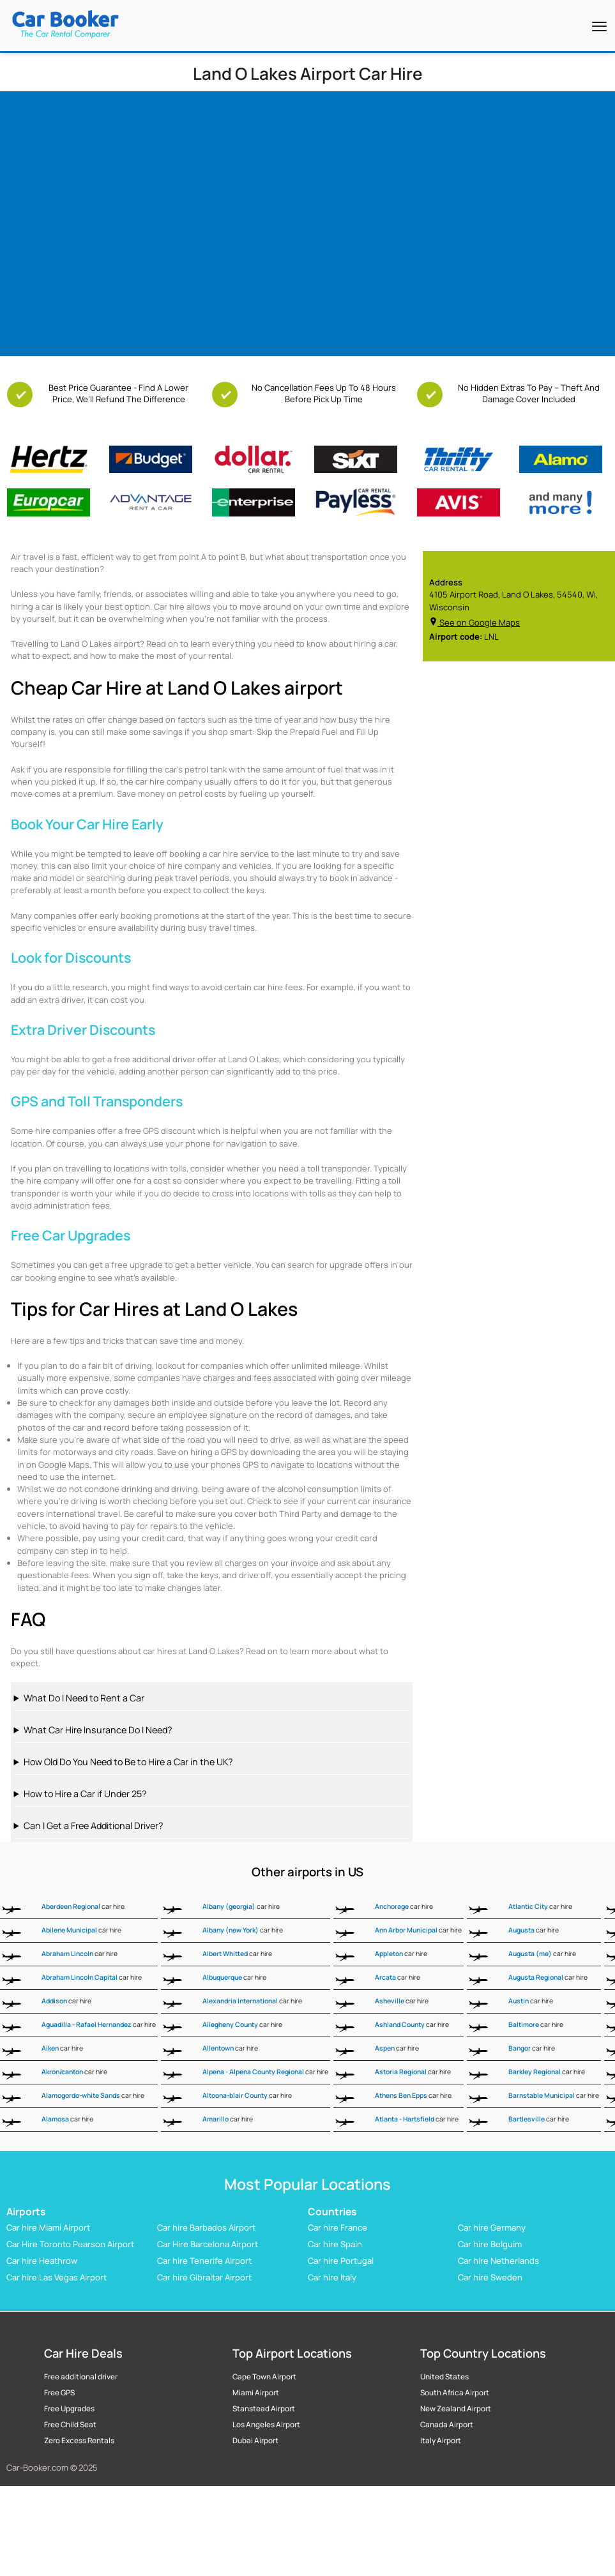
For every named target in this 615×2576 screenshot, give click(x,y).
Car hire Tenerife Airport (204, 2261)
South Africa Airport (454, 2393)
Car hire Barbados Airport (206, 2228)
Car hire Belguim (490, 2244)
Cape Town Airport (264, 2377)
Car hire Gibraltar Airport (204, 2278)
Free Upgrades (69, 2409)
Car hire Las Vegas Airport (56, 2278)
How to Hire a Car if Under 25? (85, 1794)
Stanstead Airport (263, 2409)
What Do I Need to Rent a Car (84, 1698)
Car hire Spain (335, 2244)
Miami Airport (255, 2393)
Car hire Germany (492, 2228)
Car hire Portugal (341, 2261)
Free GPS (59, 2393)
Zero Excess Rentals (79, 2441)
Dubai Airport (255, 2441)
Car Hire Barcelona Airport (207, 2244)
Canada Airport (446, 2425)
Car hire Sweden (490, 2278)
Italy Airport (440, 2441)
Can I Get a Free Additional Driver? (93, 1825)
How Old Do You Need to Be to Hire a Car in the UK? (128, 1762)
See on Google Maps (474, 622)
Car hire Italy (332, 2278)
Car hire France (337, 2228)
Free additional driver (81, 2377)
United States (444, 2377)
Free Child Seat (70, 2425)
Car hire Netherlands (498, 2261)
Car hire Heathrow (41, 2261)
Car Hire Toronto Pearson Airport (70, 2244)
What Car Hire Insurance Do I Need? (98, 1730)
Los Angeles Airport (266, 2425)
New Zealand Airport (455, 2409)
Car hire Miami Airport (48, 2228)
